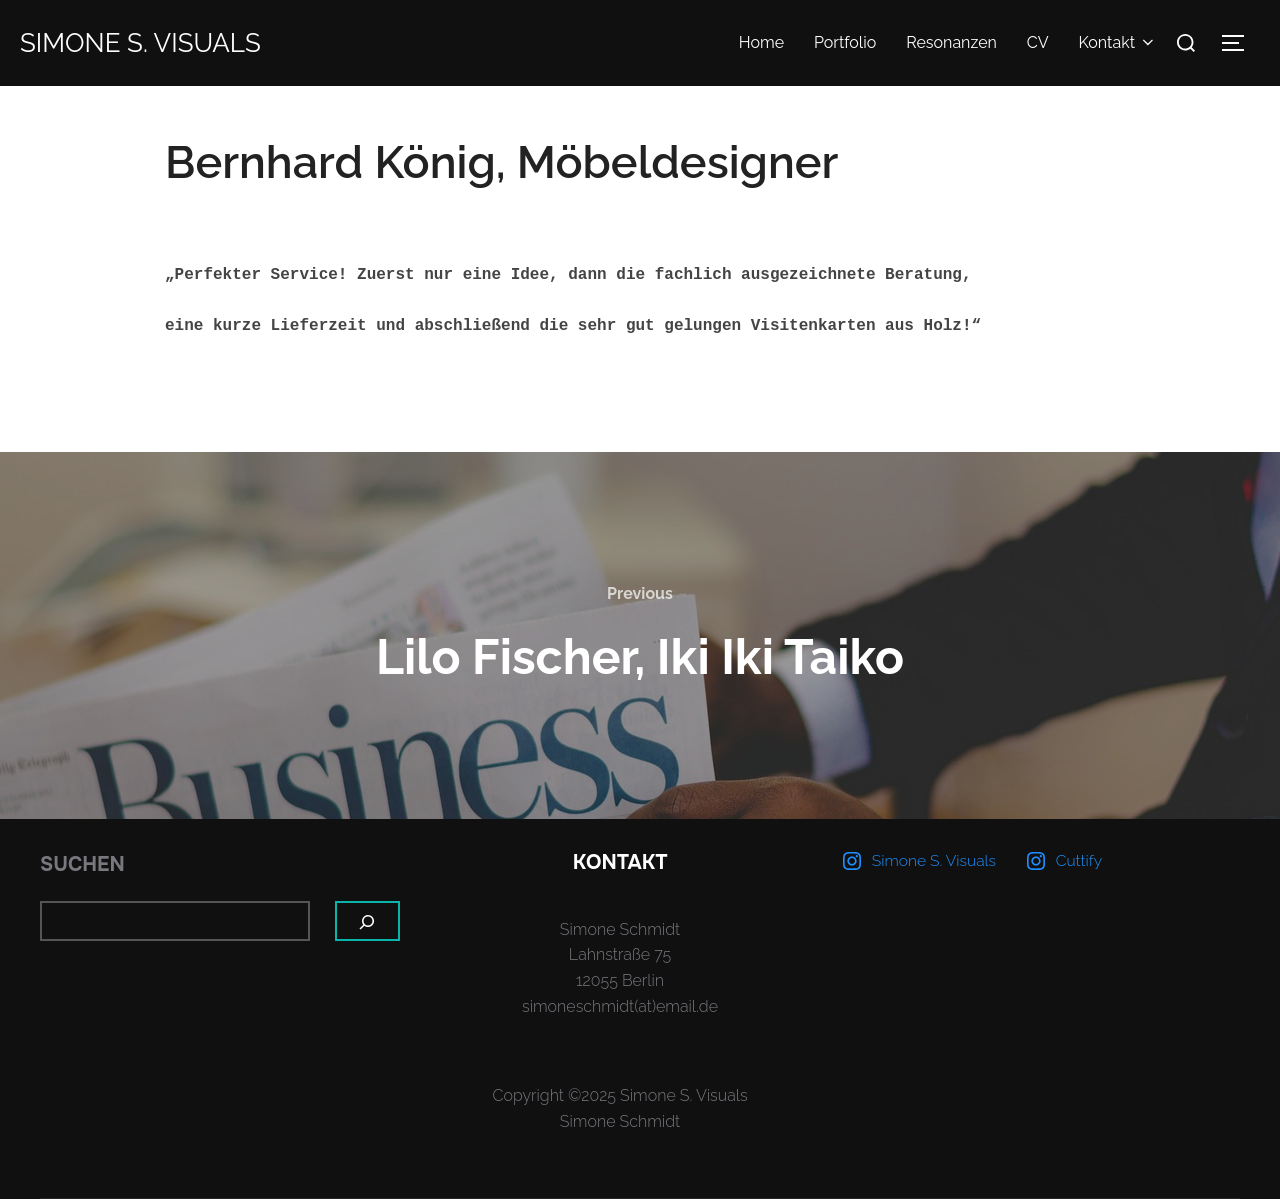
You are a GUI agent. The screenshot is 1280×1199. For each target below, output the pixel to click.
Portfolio (845, 42)
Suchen (82, 864)
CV (1038, 42)
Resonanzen (951, 42)
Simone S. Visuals (140, 43)
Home (761, 42)
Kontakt (1118, 42)
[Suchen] (368, 921)
